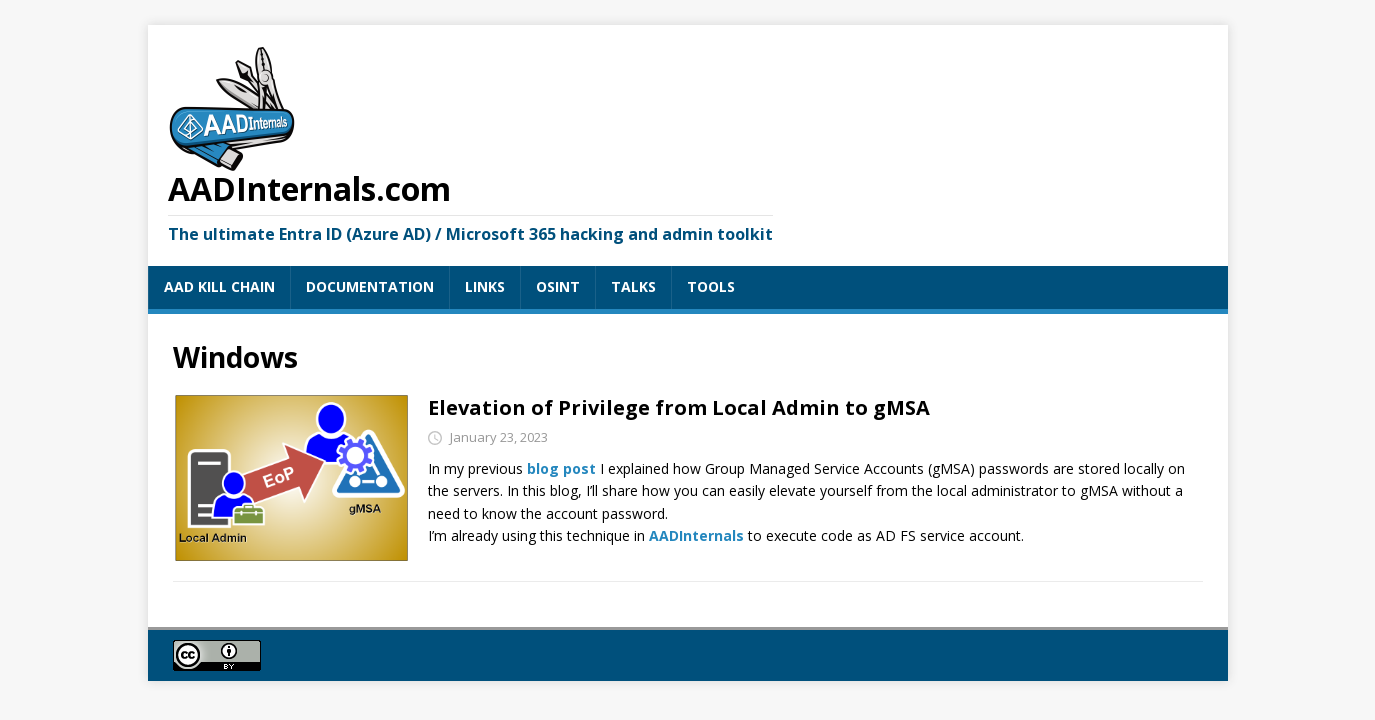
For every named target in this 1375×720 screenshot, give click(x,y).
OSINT (558, 286)
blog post (561, 468)
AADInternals (696, 535)
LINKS (485, 286)
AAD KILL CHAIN (219, 286)
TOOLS (711, 286)
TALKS (633, 286)
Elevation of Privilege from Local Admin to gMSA (679, 407)
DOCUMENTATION (370, 286)
